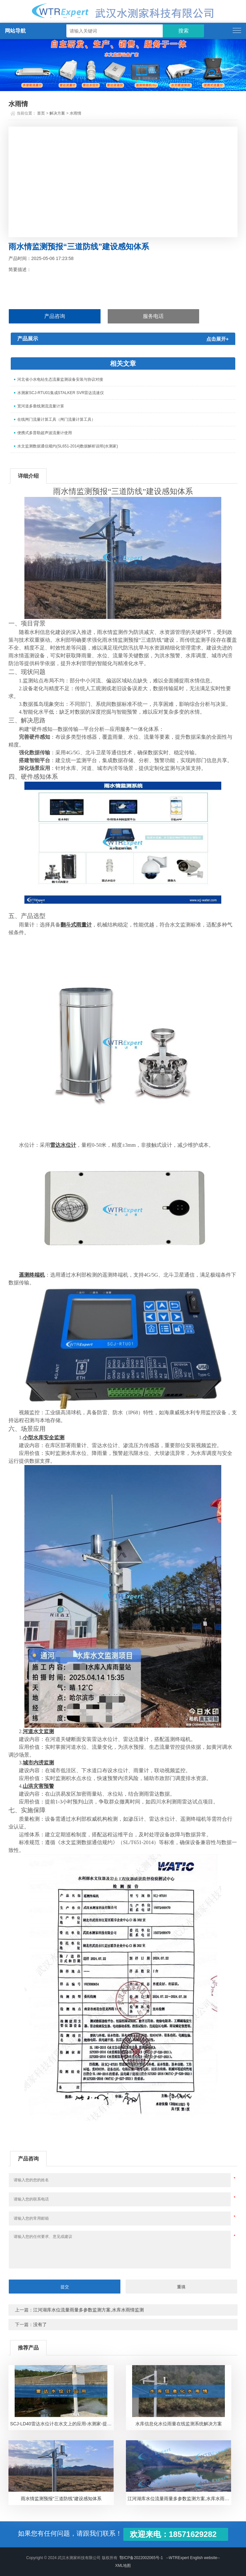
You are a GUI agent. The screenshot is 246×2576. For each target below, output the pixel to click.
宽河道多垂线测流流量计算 (40, 406)
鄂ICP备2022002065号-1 (141, 2557)
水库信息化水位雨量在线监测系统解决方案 (178, 2423)
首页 (41, 113)
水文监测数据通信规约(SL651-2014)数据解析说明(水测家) (67, 446)
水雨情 (75, 113)
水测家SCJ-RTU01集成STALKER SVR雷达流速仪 (60, 393)
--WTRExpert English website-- (193, 2557)
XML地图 (123, 2565)
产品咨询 (54, 316)
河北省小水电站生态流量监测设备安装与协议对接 (60, 379)
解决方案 (57, 113)
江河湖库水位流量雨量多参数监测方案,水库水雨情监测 (88, 2309)
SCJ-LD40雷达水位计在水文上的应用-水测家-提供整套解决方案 (62, 2423)
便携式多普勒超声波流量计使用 (44, 433)
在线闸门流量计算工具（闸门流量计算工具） (56, 419)
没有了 (40, 2324)
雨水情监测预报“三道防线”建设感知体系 (61, 2498)
